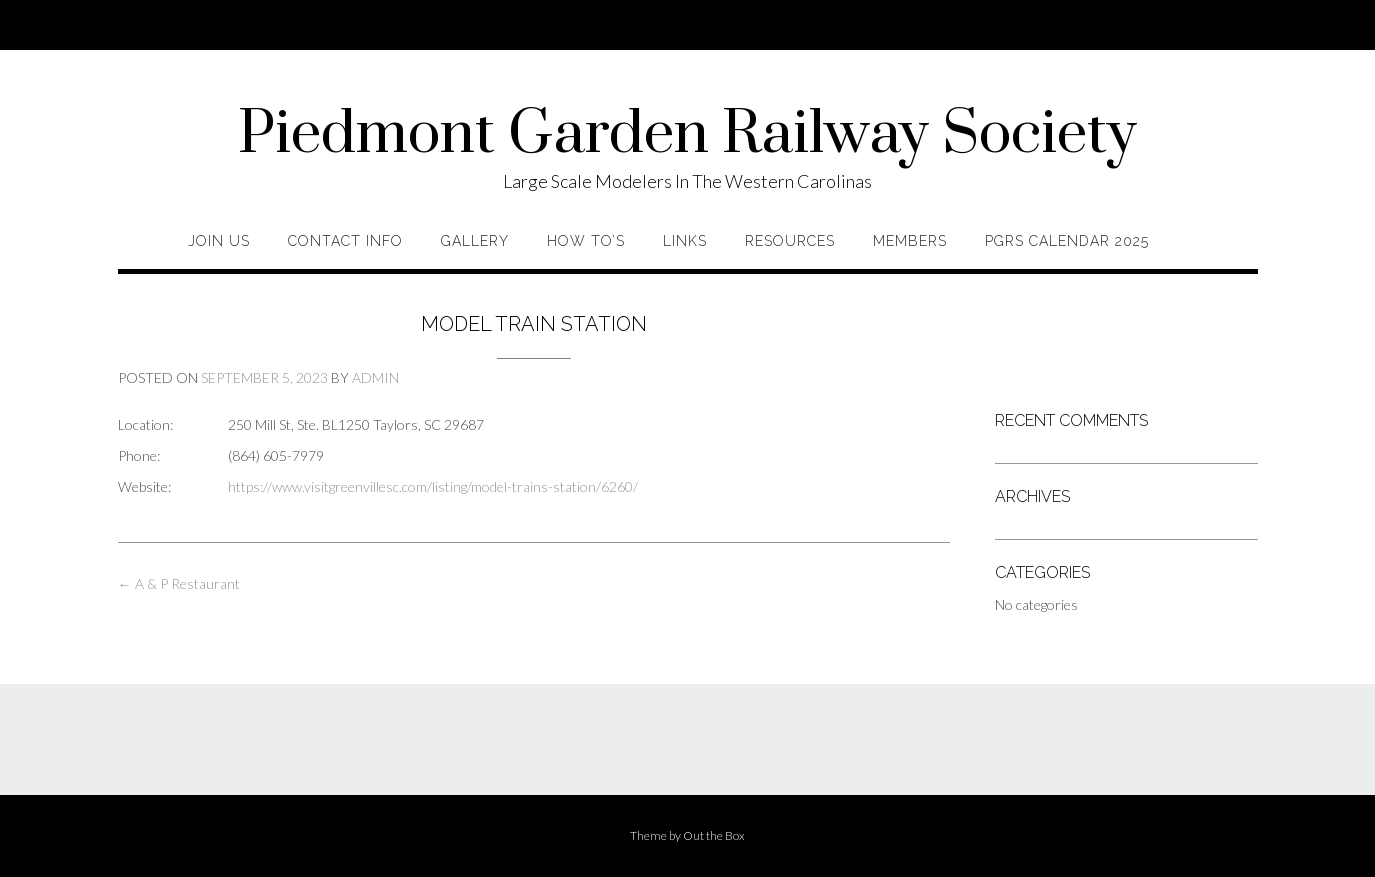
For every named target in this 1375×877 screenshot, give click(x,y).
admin (375, 377)
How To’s (586, 241)
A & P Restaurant (179, 583)
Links (685, 241)
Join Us (219, 241)
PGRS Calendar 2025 (1067, 241)
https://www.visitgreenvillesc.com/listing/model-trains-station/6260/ (433, 486)
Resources (790, 241)
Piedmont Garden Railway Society (687, 135)
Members (910, 241)
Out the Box (714, 835)
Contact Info (345, 241)
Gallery (475, 241)
